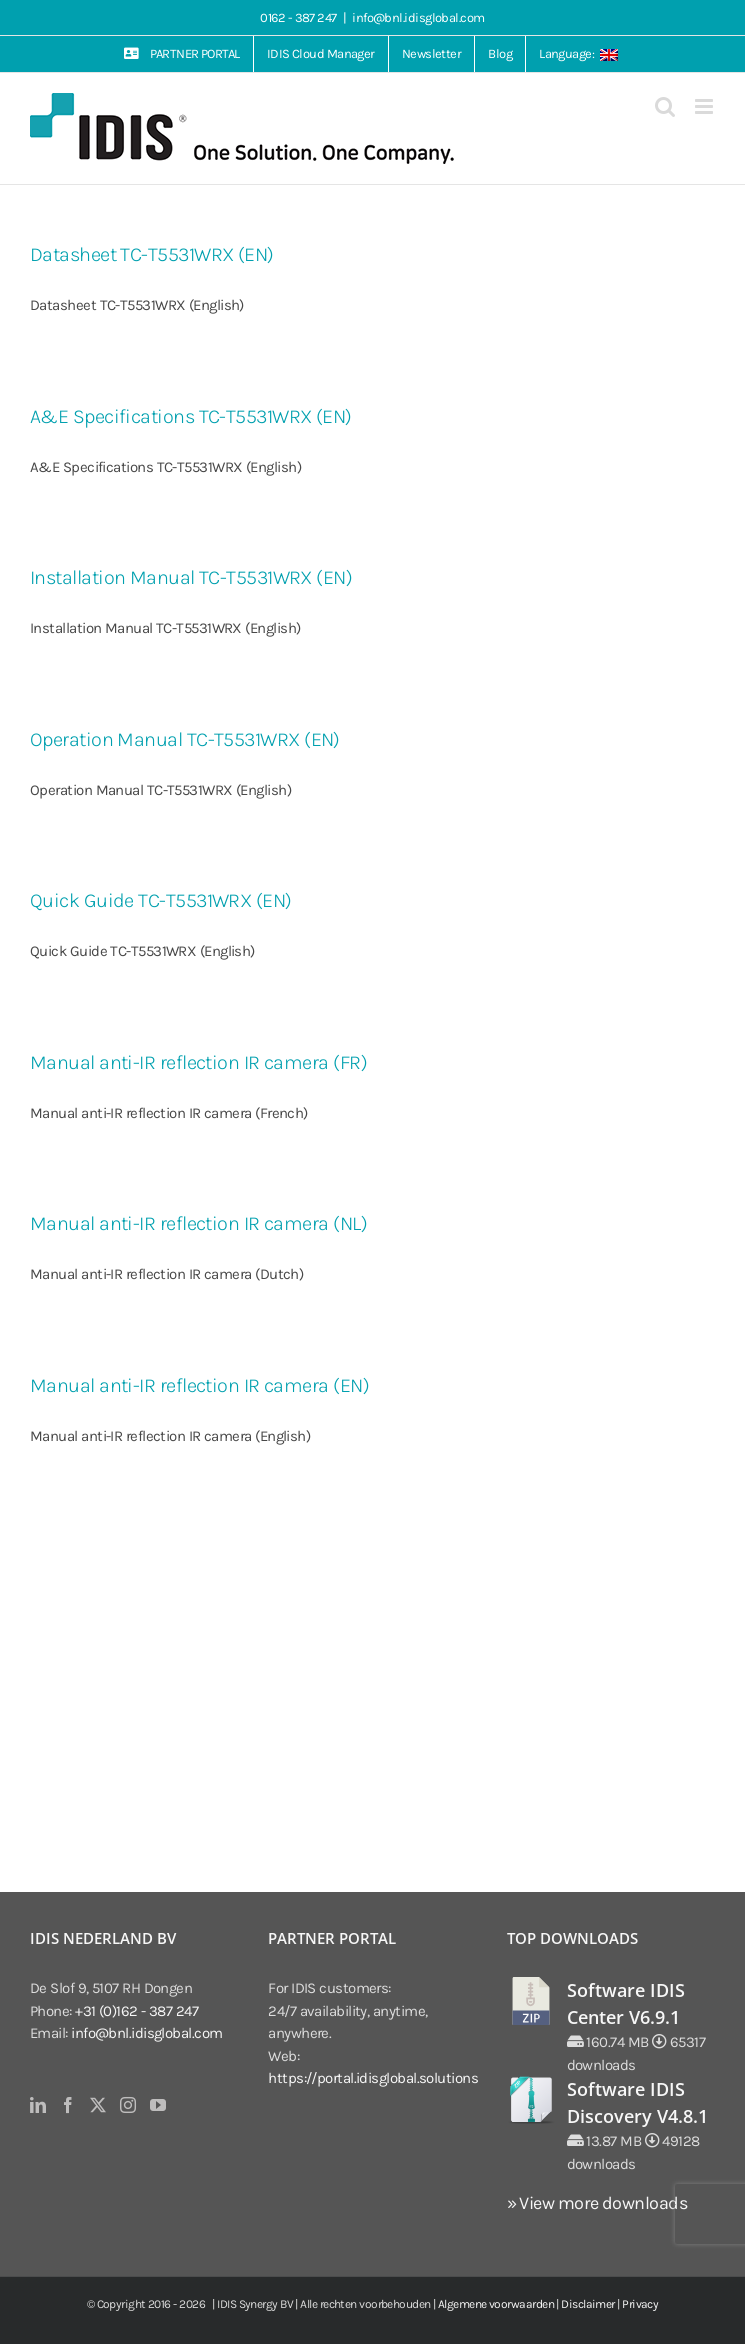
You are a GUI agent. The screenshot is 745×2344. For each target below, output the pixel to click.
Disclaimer (588, 2304)
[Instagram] (127, 2105)
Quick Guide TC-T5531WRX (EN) (161, 900)
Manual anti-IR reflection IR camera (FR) (198, 1062)
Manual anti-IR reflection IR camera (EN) (199, 1385)
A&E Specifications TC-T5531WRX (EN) (191, 416)
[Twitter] (97, 2105)
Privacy (640, 2304)
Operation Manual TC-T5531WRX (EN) (185, 739)
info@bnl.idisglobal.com (418, 17)
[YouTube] (157, 2105)
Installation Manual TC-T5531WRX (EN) (191, 577)
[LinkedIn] (37, 2105)
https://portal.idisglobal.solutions (373, 2078)
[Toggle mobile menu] (705, 106)
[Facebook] (67, 2105)
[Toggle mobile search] (664, 106)
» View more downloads (597, 2203)
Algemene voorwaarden (496, 2304)
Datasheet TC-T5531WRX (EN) (152, 254)
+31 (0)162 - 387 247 (136, 2011)
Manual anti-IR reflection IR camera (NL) (198, 1223)
